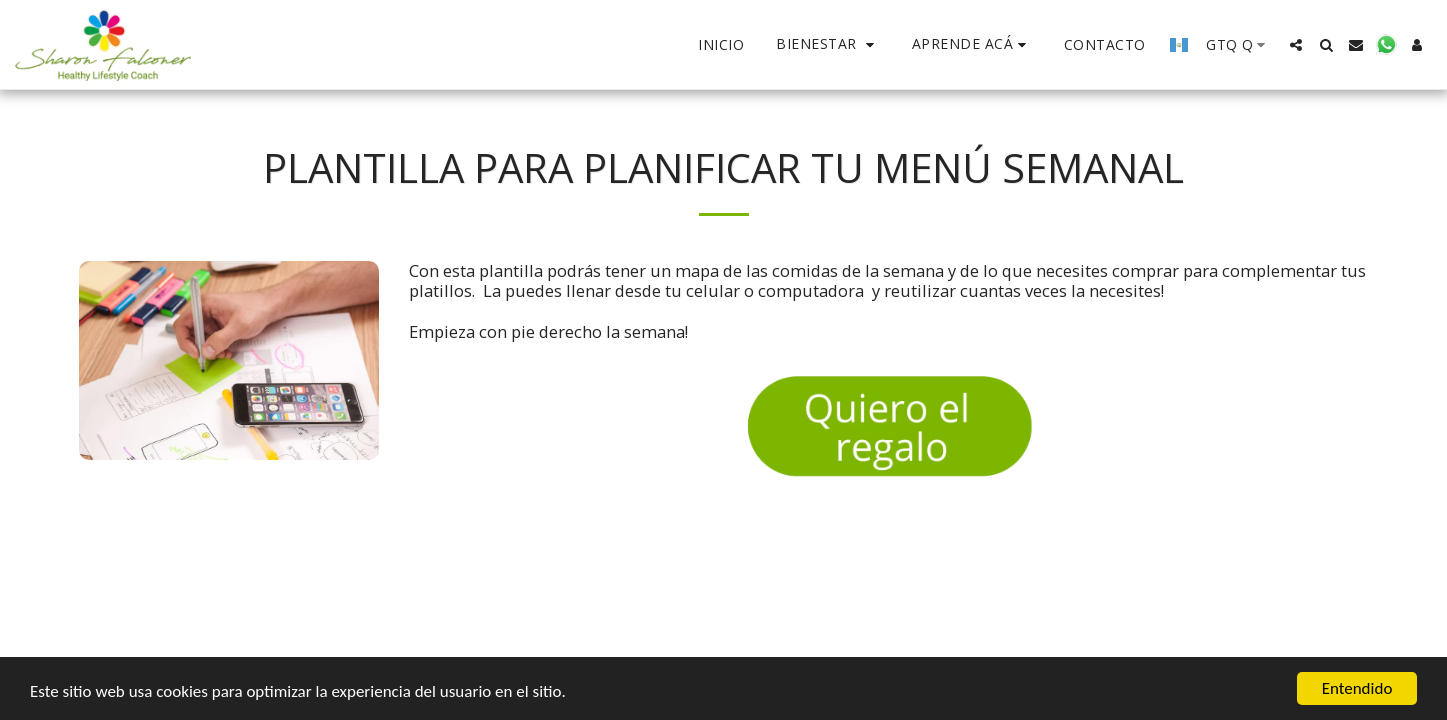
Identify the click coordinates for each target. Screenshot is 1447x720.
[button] (828, 44)
